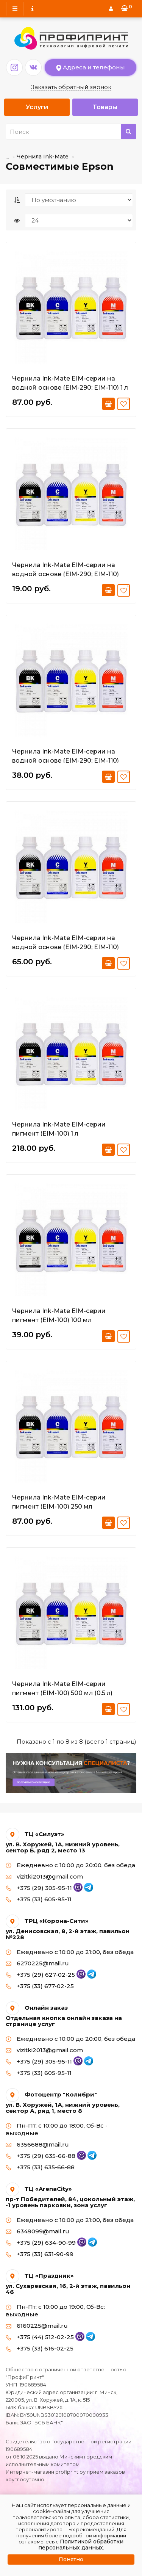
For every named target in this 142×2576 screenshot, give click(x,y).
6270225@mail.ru (37, 1963)
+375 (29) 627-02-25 (46, 1974)
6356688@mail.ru (37, 2144)
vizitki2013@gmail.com (44, 1876)
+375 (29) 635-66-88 (46, 2155)
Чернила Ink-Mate (43, 156)
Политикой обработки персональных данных (81, 2544)
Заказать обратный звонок (71, 87)
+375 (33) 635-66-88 (40, 2167)
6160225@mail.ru (37, 2325)
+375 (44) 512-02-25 (45, 2337)
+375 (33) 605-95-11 (39, 1899)
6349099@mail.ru (37, 2231)
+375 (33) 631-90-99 (39, 2254)
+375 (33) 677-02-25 (40, 1986)
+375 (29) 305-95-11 (44, 1887)
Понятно (71, 2559)
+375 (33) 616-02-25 (39, 2348)
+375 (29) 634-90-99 (46, 2242)
